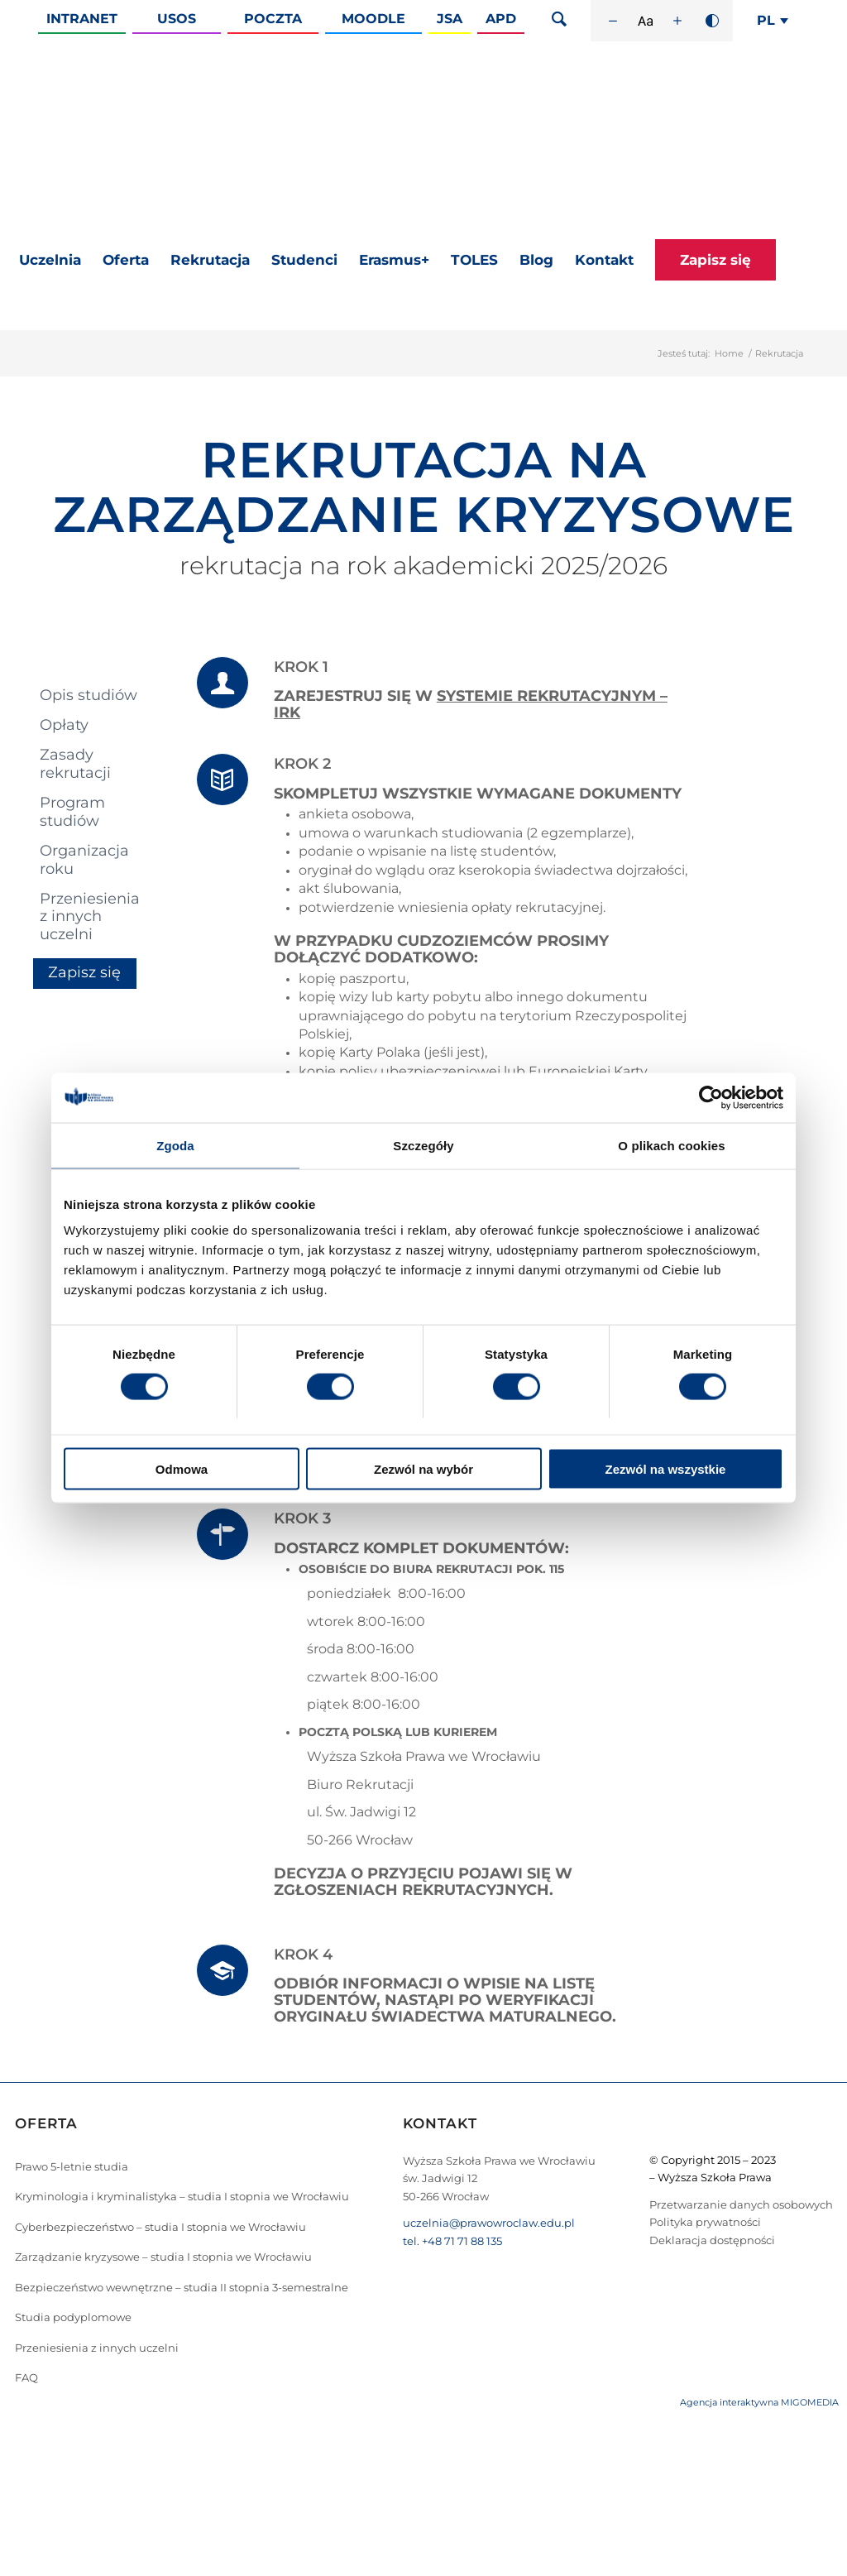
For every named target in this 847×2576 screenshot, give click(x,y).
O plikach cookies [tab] (671, 1145)
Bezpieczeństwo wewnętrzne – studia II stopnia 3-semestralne (181, 2287)
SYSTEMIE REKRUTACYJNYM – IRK (471, 704)
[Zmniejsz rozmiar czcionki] (613, 20)
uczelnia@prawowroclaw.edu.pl (489, 2222)
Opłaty (64, 725)
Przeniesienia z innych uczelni (90, 916)
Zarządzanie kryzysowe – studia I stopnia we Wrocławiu (163, 2256)
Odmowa (182, 1469)
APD (501, 18)
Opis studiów (88, 695)
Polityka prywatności (705, 2221)
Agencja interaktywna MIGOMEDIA (759, 2402)
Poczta (273, 18)
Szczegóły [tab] (423, 1145)
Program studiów (72, 811)
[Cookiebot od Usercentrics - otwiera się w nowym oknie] (711, 1097)
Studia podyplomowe (73, 2317)
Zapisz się (84, 972)
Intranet (81, 18)
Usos (176, 18)
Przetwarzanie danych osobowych (741, 2204)
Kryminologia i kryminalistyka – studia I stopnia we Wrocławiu (182, 2196)
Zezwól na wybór (423, 1469)
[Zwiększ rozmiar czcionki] (677, 20)
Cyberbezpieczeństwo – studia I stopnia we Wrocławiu (160, 2226)
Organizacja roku (84, 859)
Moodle (373, 18)
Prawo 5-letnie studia (71, 2166)
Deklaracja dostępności (712, 2240)
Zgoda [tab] (175, 1145)
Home (729, 353)
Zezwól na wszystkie (665, 1469)
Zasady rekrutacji (75, 763)
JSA (449, 18)
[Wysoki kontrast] (712, 20)
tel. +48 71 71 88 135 (452, 2240)
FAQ (26, 2377)
